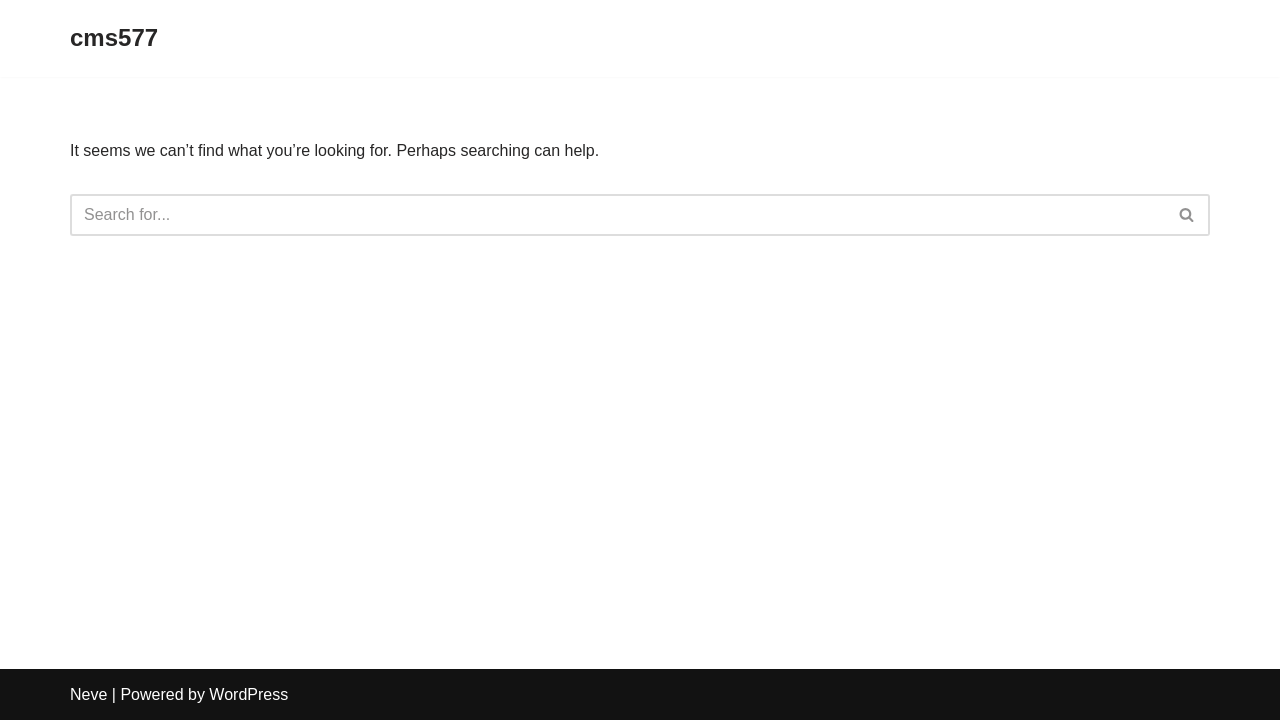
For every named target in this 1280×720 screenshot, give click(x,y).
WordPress (248, 694)
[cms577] (114, 38)
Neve (88, 694)
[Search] (617, 215)
